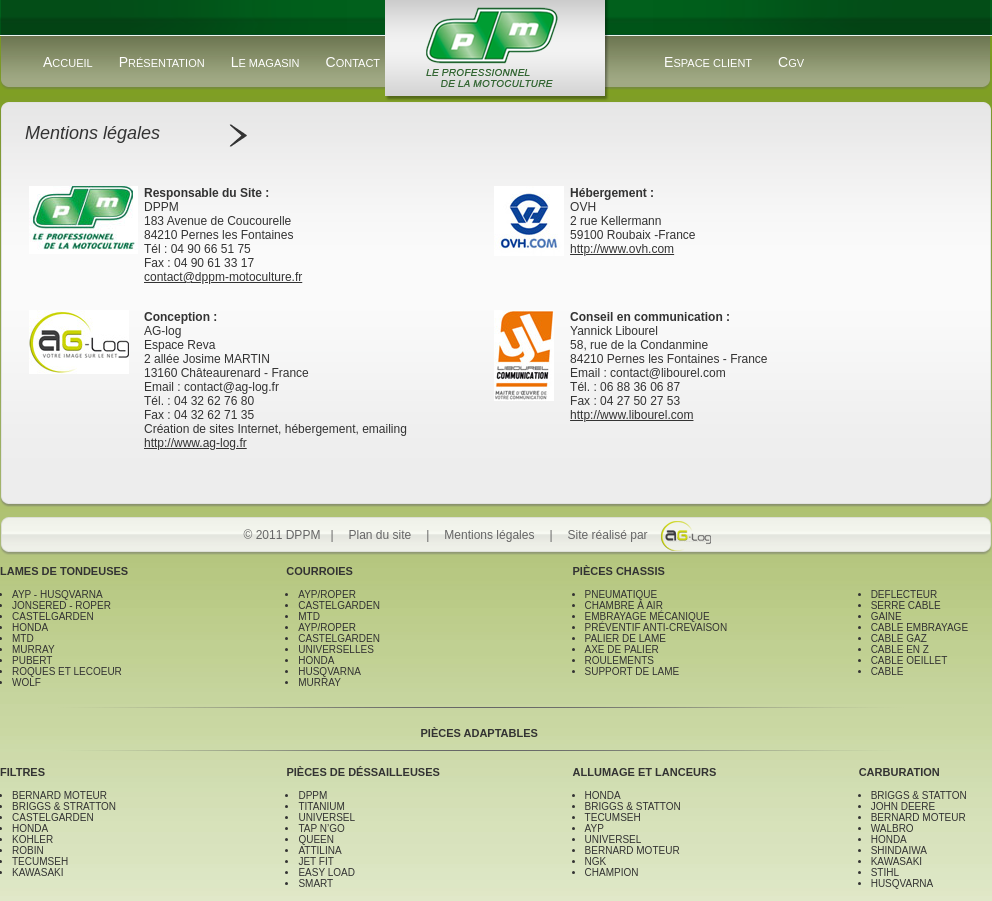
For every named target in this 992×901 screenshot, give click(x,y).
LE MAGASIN (265, 62)
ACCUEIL (68, 62)
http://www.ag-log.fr (195, 443)
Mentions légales (489, 535)
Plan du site (380, 535)
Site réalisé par (608, 535)
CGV (791, 62)
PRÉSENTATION (162, 62)
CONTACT (353, 62)
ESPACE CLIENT (708, 62)
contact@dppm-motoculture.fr (223, 277)
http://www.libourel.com (631, 415)
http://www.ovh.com (622, 249)
